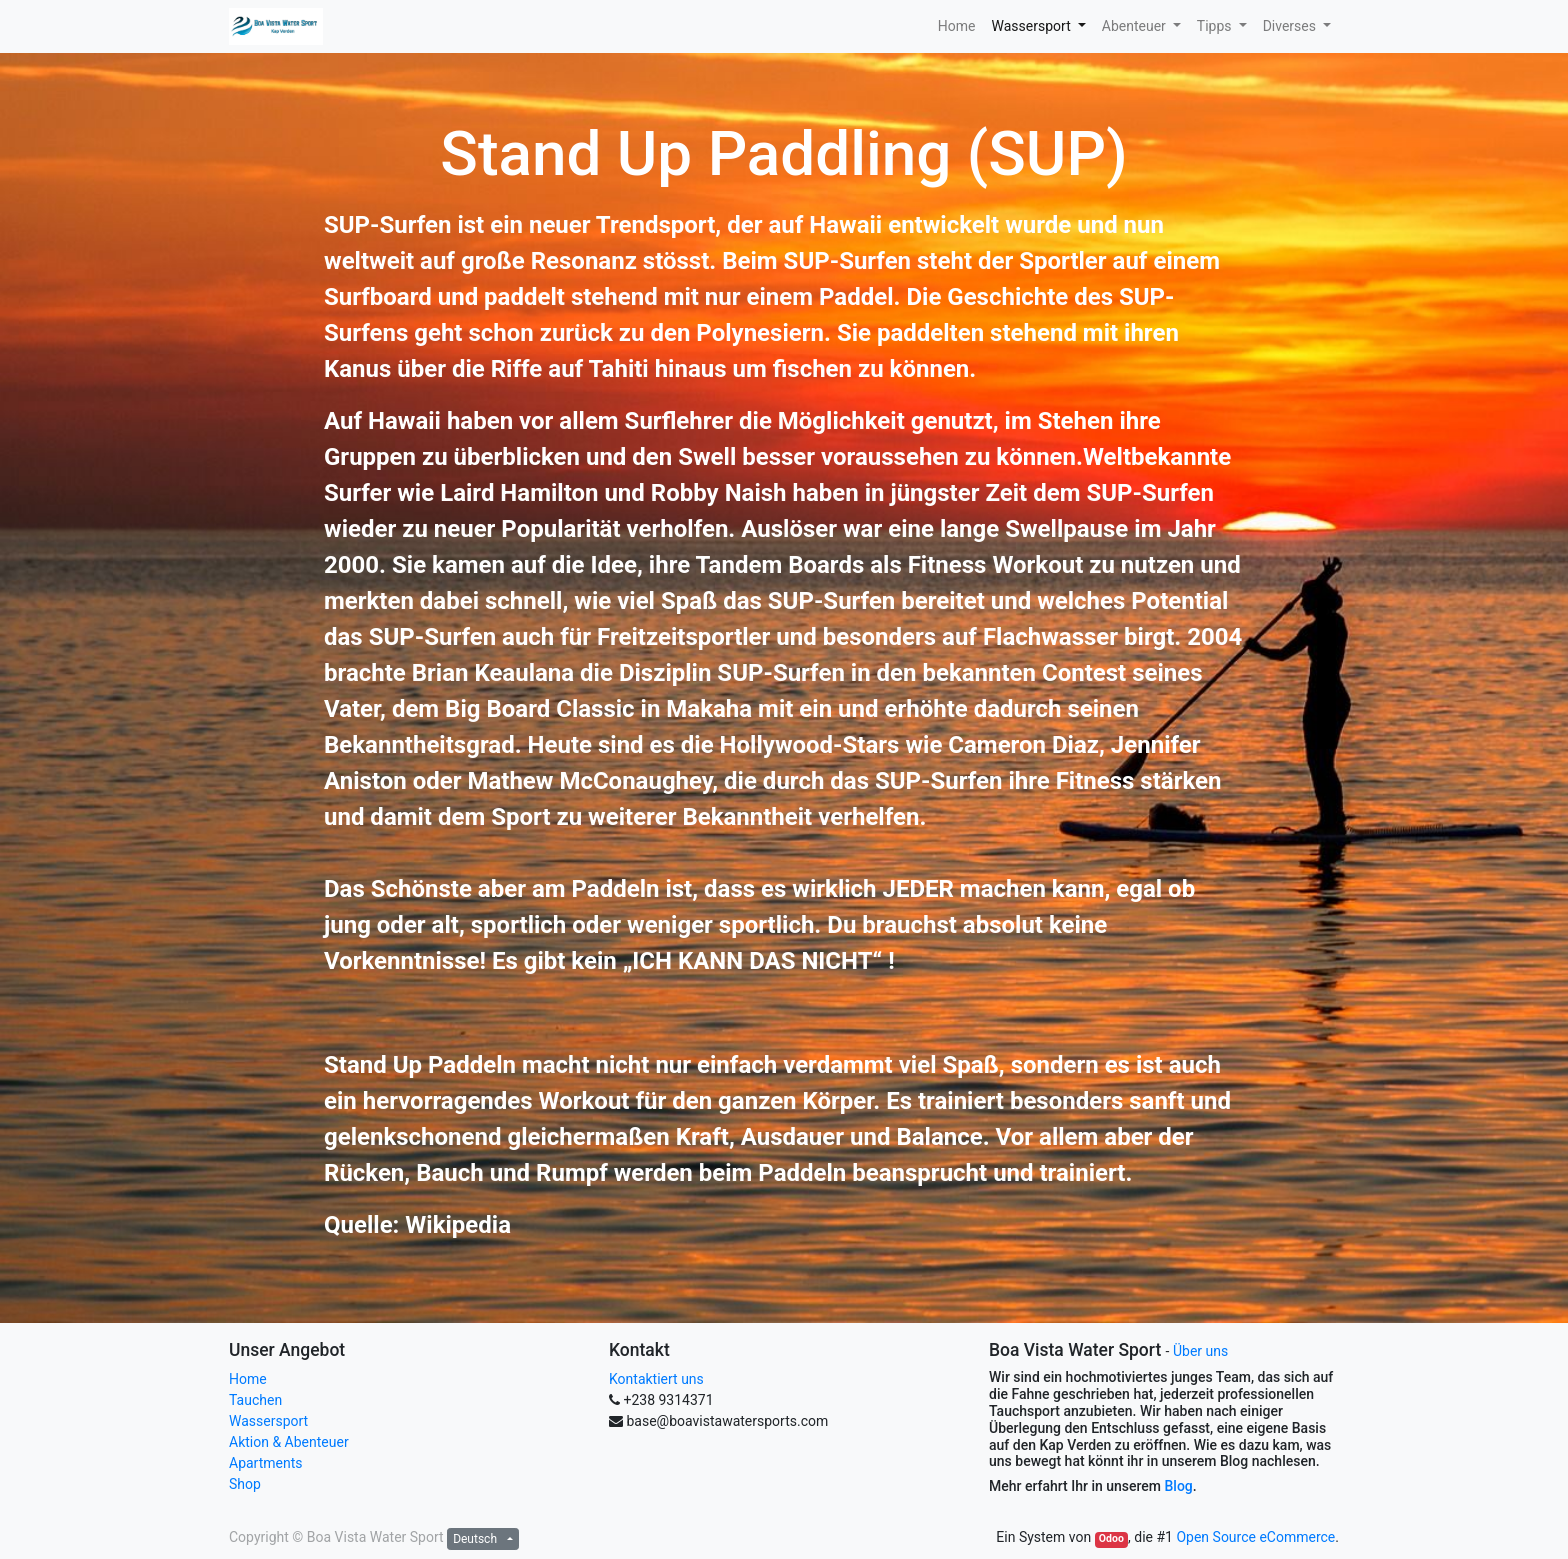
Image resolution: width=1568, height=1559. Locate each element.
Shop (245, 1484)
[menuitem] (957, 26)
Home (248, 1379)
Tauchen (255, 1400)
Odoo (1111, 1538)
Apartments (266, 1463)
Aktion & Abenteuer (289, 1442)
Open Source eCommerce (1255, 1537)
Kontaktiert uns (656, 1379)
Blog (1179, 1486)
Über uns (1200, 1351)
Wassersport (268, 1421)
